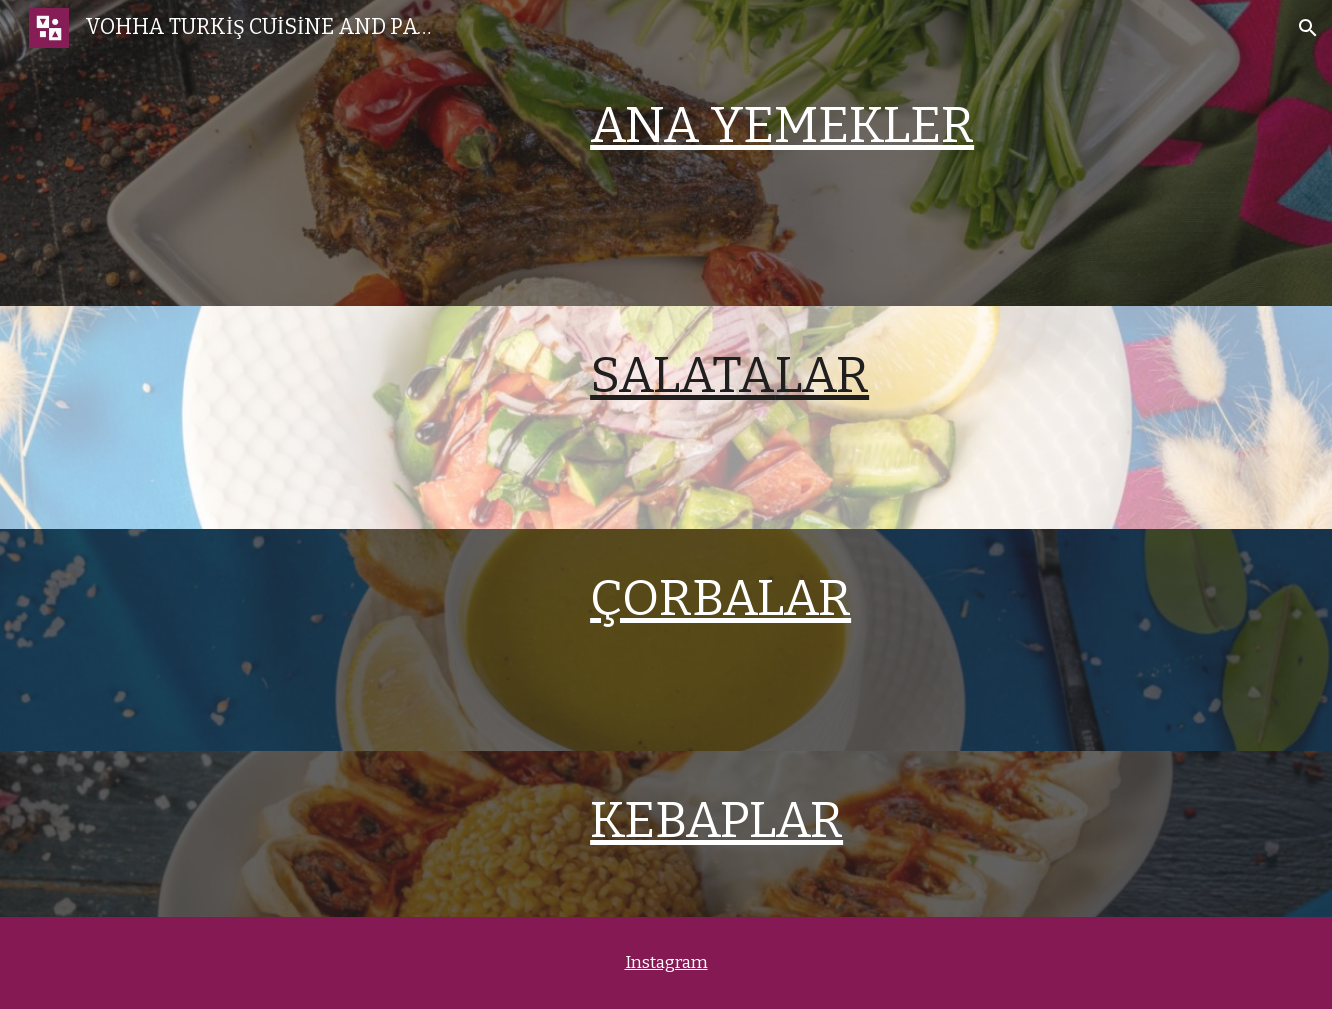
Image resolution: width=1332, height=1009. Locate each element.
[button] (1308, 28)
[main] (912, 125)
